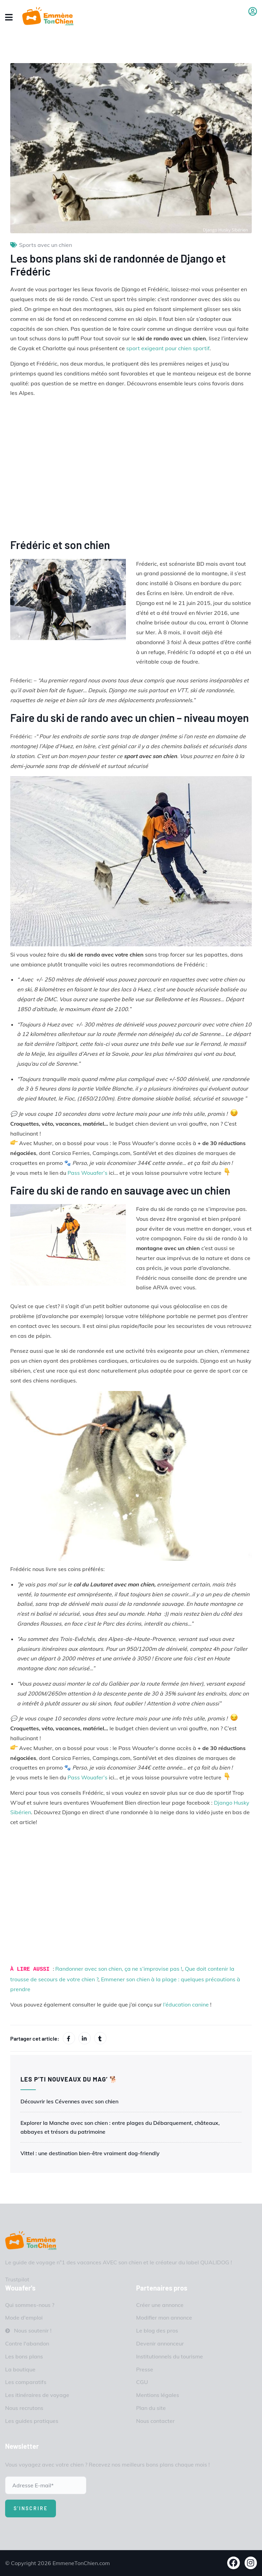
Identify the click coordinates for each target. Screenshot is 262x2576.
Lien (131, 468)
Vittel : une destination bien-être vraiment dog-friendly (90, 2153)
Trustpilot (17, 2279)
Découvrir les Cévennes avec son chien (69, 2101)
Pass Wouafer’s (87, 1172)
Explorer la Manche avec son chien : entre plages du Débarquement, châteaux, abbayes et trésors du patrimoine (120, 2127)
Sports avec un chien (45, 244)
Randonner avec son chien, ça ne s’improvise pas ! (118, 1968)
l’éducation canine (186, 2004)
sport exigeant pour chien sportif (167, 348)
